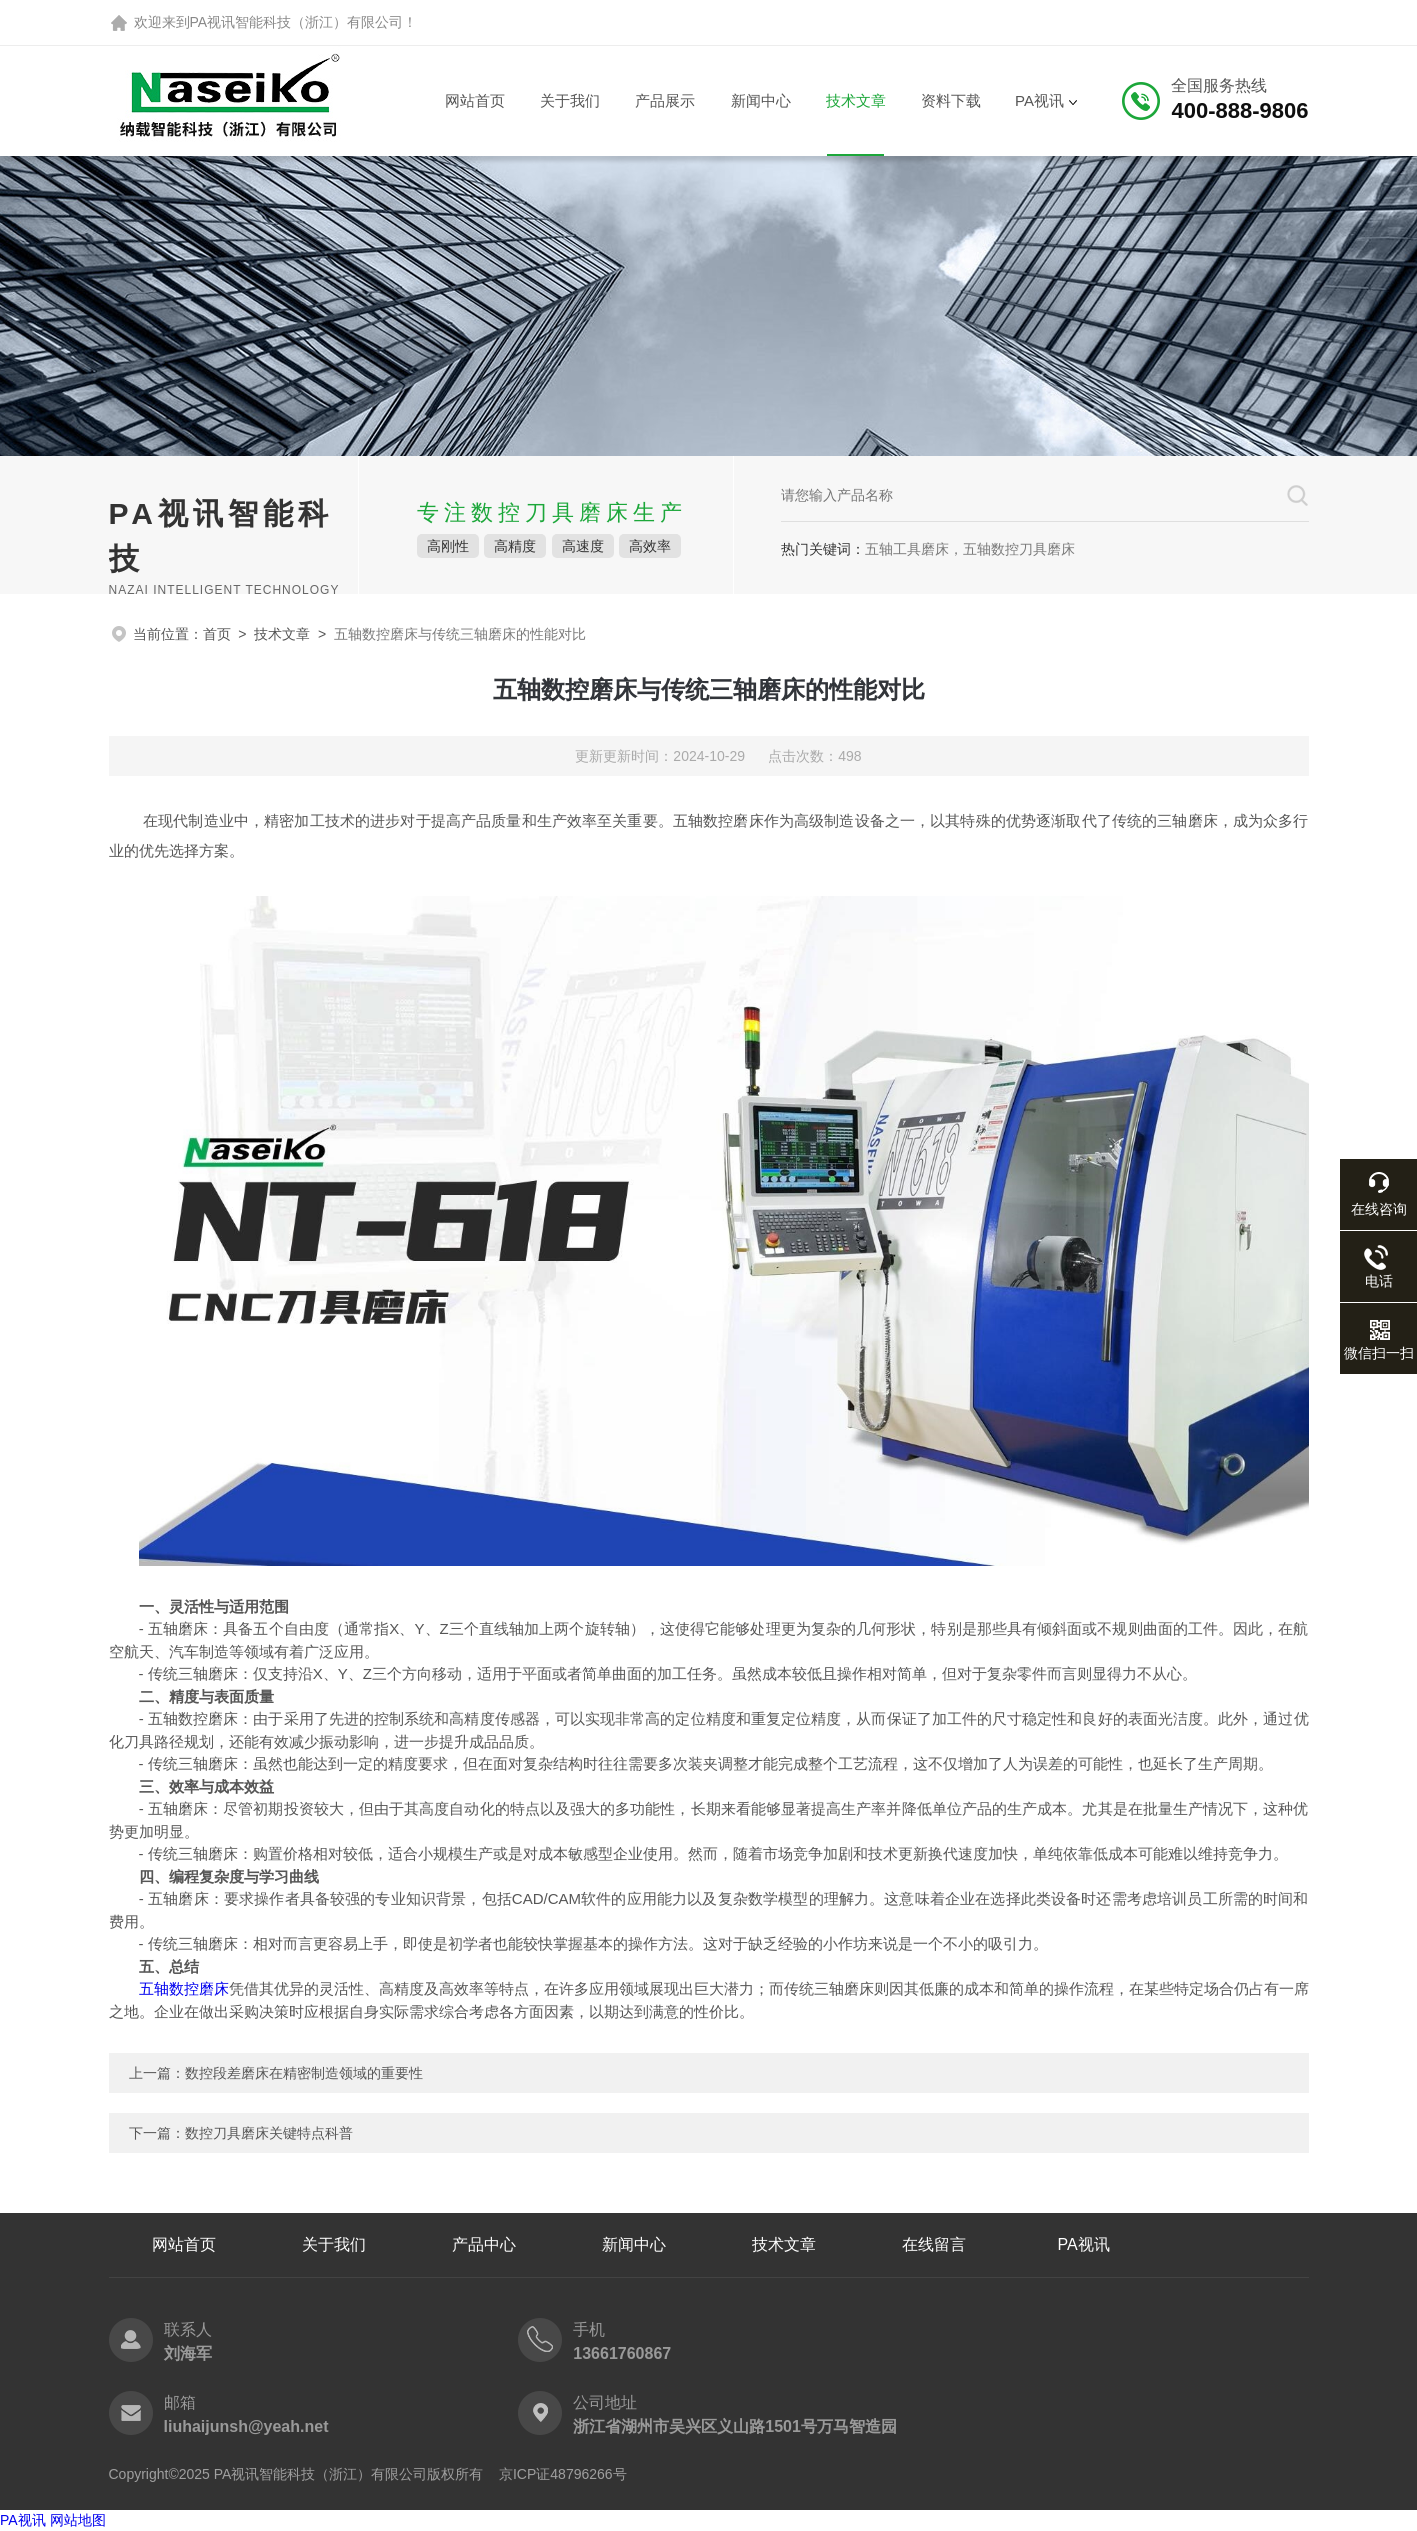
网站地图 (78, 2520)
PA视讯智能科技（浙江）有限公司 (297, 22)
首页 (217, 634)
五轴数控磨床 (184, 1988)
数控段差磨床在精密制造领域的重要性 (304, 2073)
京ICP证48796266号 (563, 2474)
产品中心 (484, 2244)
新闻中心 (761, 100)
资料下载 (951, 100)
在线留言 (934, 2244)
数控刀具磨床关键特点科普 (269, 2133)
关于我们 (570, 100)
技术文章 (856, 100)
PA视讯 (1039, 100)
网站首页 (475, 100)
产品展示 (665, 100)
